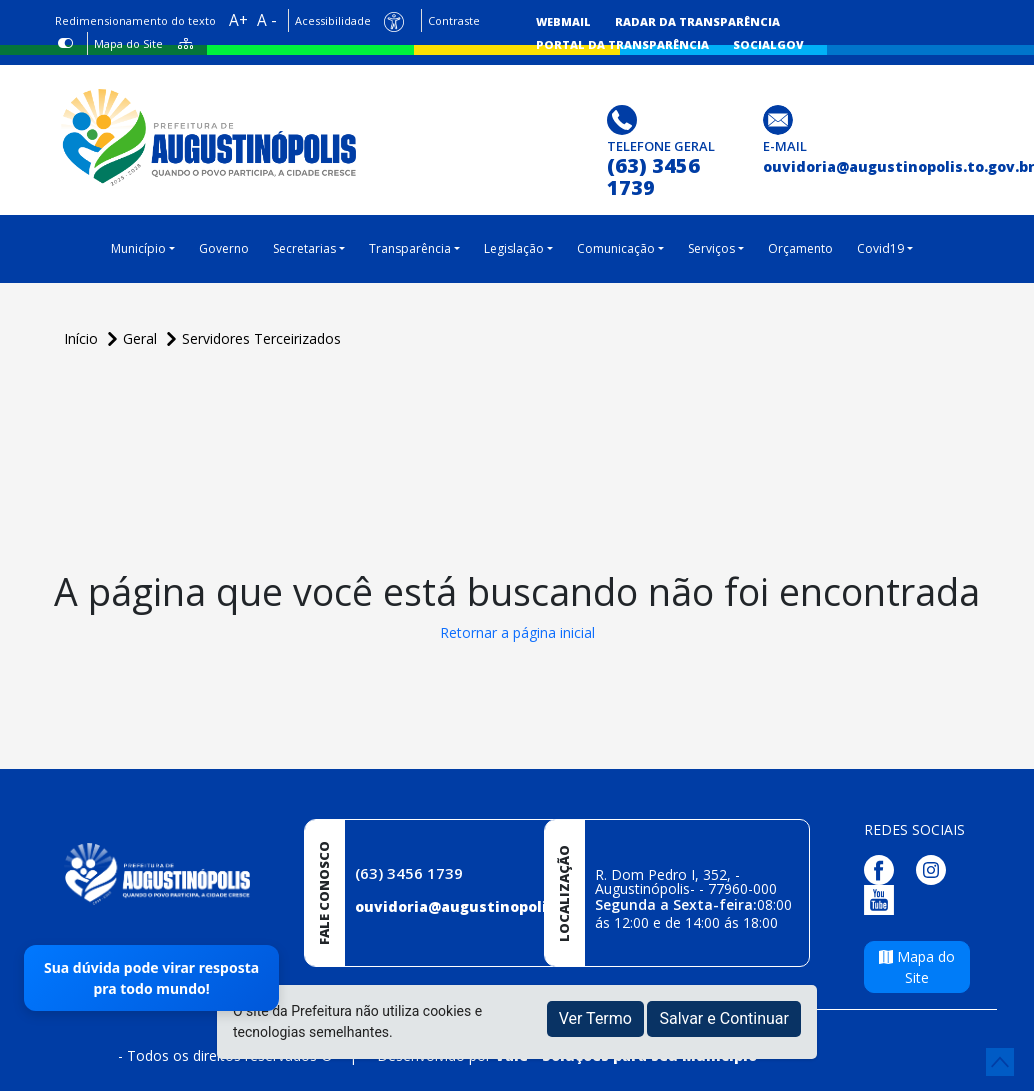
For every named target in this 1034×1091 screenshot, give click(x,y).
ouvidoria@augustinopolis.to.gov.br (491, 906)
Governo (224, 248)
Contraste (454, 20)
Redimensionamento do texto (135, 20)
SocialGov (768, 44)
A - (267, 20)
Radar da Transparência (697, 21)
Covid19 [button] (880, 248)
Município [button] (138, 248)
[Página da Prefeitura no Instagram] (936, 868)
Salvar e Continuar (724, 1018)
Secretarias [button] (304, 248)
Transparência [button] (410, 248)
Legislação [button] (514, 248)
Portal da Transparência (622, 44)
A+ (238, 20)
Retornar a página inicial (517, 632)
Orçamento (800, 248)
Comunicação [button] (616, 248)
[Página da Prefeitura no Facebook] (884, 868)
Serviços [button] (711, 248)
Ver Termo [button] (595, 1018)
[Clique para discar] (624, 118)
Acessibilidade (333, 20)
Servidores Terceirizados (261, 338)
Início (83, 338)
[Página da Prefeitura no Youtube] (884, 898)
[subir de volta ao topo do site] (1000, 1062)
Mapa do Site (128, 43)
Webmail (563, 21)
